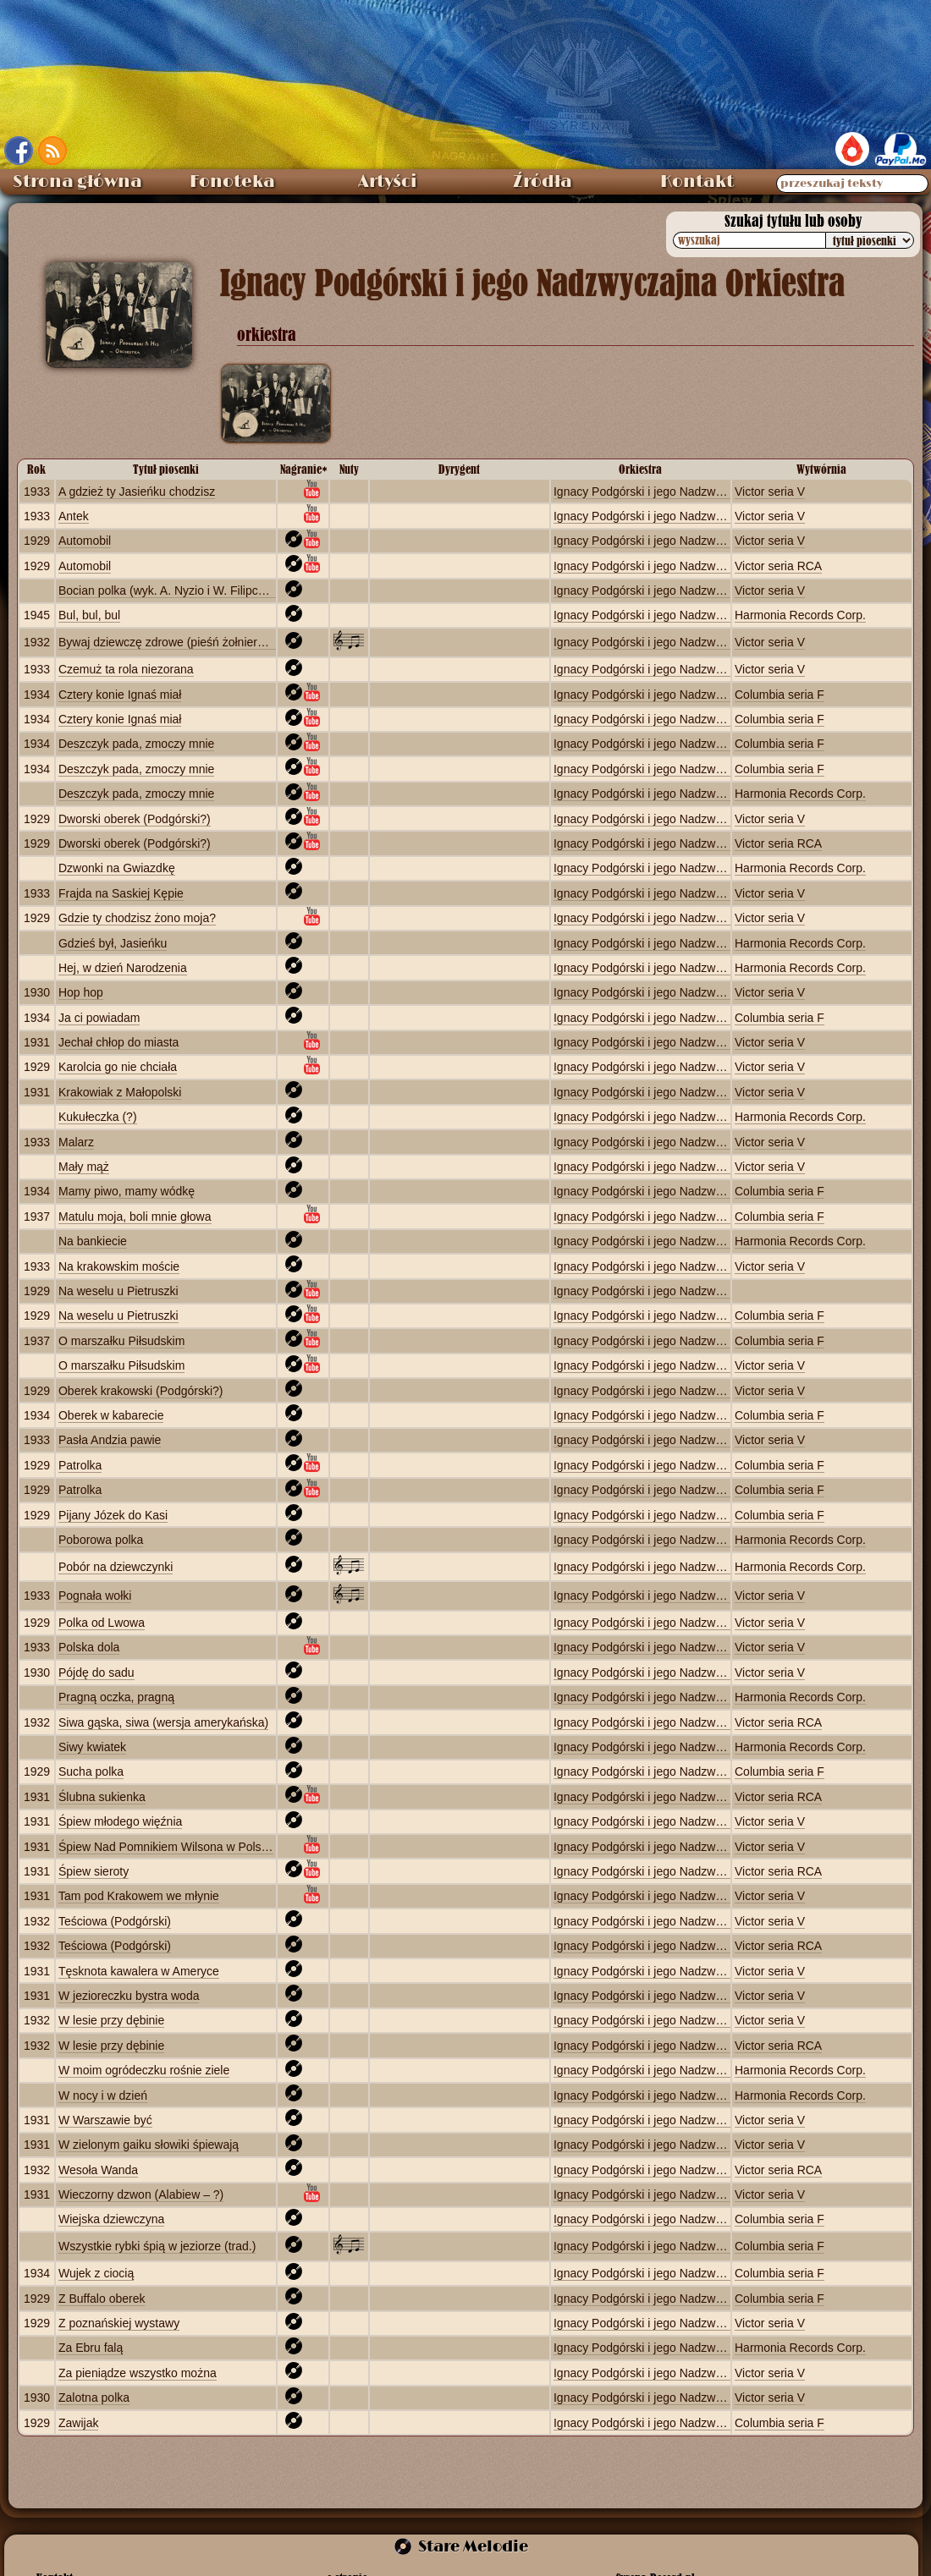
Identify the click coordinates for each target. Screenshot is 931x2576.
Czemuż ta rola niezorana (126, 669)
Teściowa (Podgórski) (114, 1921)
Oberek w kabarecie (111, 1415)
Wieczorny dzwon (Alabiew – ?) (140, 2194)
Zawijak (78, 2423)
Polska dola (88, 1647)
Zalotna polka (93, 2397)
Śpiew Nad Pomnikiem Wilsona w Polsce (165, 1847)
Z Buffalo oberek (101, 2298)
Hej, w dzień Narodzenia (122, 968)
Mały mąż (83, 1166)
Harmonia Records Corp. (800, 615)
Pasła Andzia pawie (109, 1440)
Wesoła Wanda (98, 2170)
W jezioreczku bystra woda (129, 1995)
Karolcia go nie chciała (117, 1067)
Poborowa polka (100, 1539)
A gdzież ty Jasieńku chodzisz (136, 491)
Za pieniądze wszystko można (137, 2373)
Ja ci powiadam (99, 1017)
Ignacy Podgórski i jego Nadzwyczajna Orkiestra (680, 491)
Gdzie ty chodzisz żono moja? (137, 918)
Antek (73, 516)
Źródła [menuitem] (542, 182)
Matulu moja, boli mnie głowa (135, 1216)
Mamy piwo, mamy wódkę (126, 1191)
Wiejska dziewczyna (111, 2219)
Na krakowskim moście (118, 1266)
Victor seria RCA (778, 566)
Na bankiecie (92, 1241)
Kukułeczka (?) (97, 1116)
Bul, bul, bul (89, 615)
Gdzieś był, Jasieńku (112, 943)
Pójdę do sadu (96, 1672)
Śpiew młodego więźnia (120, 1821)
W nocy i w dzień (102, 2095)
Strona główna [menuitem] (77, 182)
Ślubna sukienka (102, 1797)
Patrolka (80, 1465)
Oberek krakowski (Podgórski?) (140, 1391)
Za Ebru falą (90, 2347)
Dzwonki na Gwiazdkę (116, 868)
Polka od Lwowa (101, 1622)
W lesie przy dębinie (111, 2020)
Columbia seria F (779, 694)
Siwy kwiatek (92, 1747)
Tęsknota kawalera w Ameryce (138, 1971)
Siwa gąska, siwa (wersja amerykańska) (163, 1722)
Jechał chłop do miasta (118, 1042)
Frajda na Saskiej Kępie (121, 893)
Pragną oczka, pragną (116, 1697)
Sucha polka (91, 1771)
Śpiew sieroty (93, 1871)
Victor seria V (770, 491)
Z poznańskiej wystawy (118, 2323)
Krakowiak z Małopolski (120, 1092)
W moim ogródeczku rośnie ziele (143, 2070)
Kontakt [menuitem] (697, 182)
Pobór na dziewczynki (115, 1567)
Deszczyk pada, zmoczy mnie (136, 743)
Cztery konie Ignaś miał (120, 694)
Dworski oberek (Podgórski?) (134, 819)
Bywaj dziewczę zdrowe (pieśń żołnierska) (168, 642)
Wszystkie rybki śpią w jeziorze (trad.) (157, 2246)
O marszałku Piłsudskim (121, 1341)
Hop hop (80, 992)
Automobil (84, 540)
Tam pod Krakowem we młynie (138, 1896)
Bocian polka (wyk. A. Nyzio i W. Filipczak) (169, 590)
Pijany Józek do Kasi (113, 1515)
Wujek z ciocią (96, 2273)
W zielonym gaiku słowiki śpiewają (148, 2144)
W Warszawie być (105, 2120)
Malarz (76, 1142)
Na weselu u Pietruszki (118, 1291)
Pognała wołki (94, 1595)
